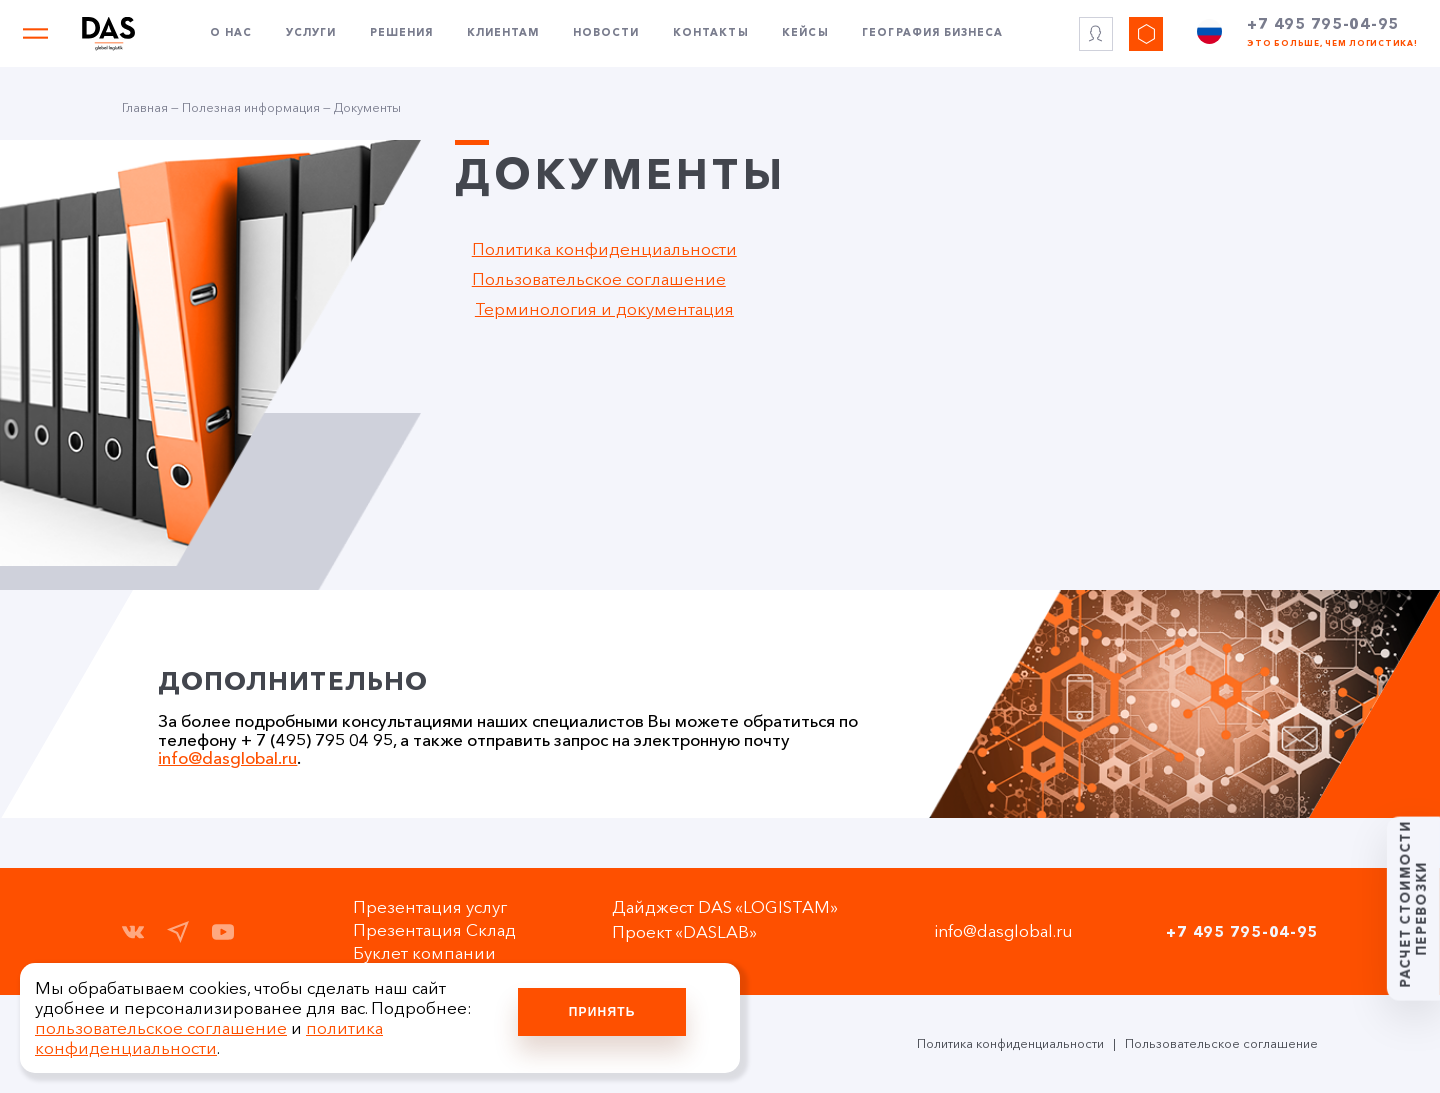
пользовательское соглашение (161, 1028)
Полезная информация (251, 107)
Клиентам (503, 38)
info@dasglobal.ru (227, 758)
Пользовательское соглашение (599, 279)
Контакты (710, 38)
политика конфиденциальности (209, 1038)
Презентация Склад (445, 930)
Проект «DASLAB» (690, 932)
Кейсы (805, 38)
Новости (606, 38)
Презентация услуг (441, 907)
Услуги (311, 38)
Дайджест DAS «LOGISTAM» (731, 907)
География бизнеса (932, 38)
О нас (231, 38)
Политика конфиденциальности (604, 249)
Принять (602, 1012)
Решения (401, 38)
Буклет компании (435, 953)
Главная (145, 107)
